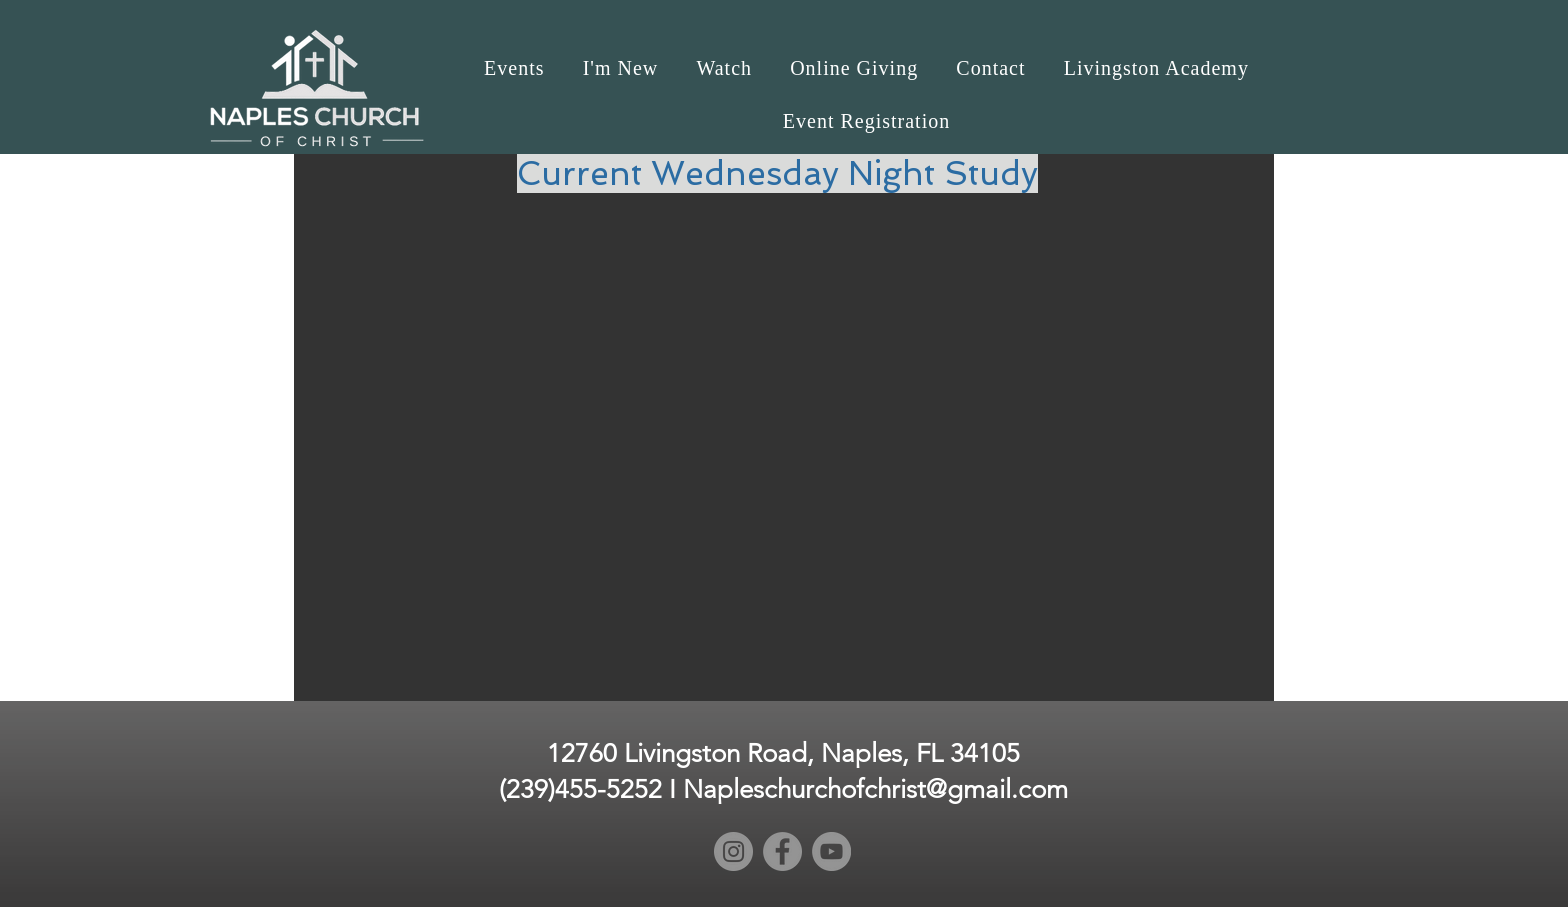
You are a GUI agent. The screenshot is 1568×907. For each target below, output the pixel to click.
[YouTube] (831, 851)
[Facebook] (782, 851)
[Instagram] (733, 851)
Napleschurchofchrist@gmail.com (875, 789)
